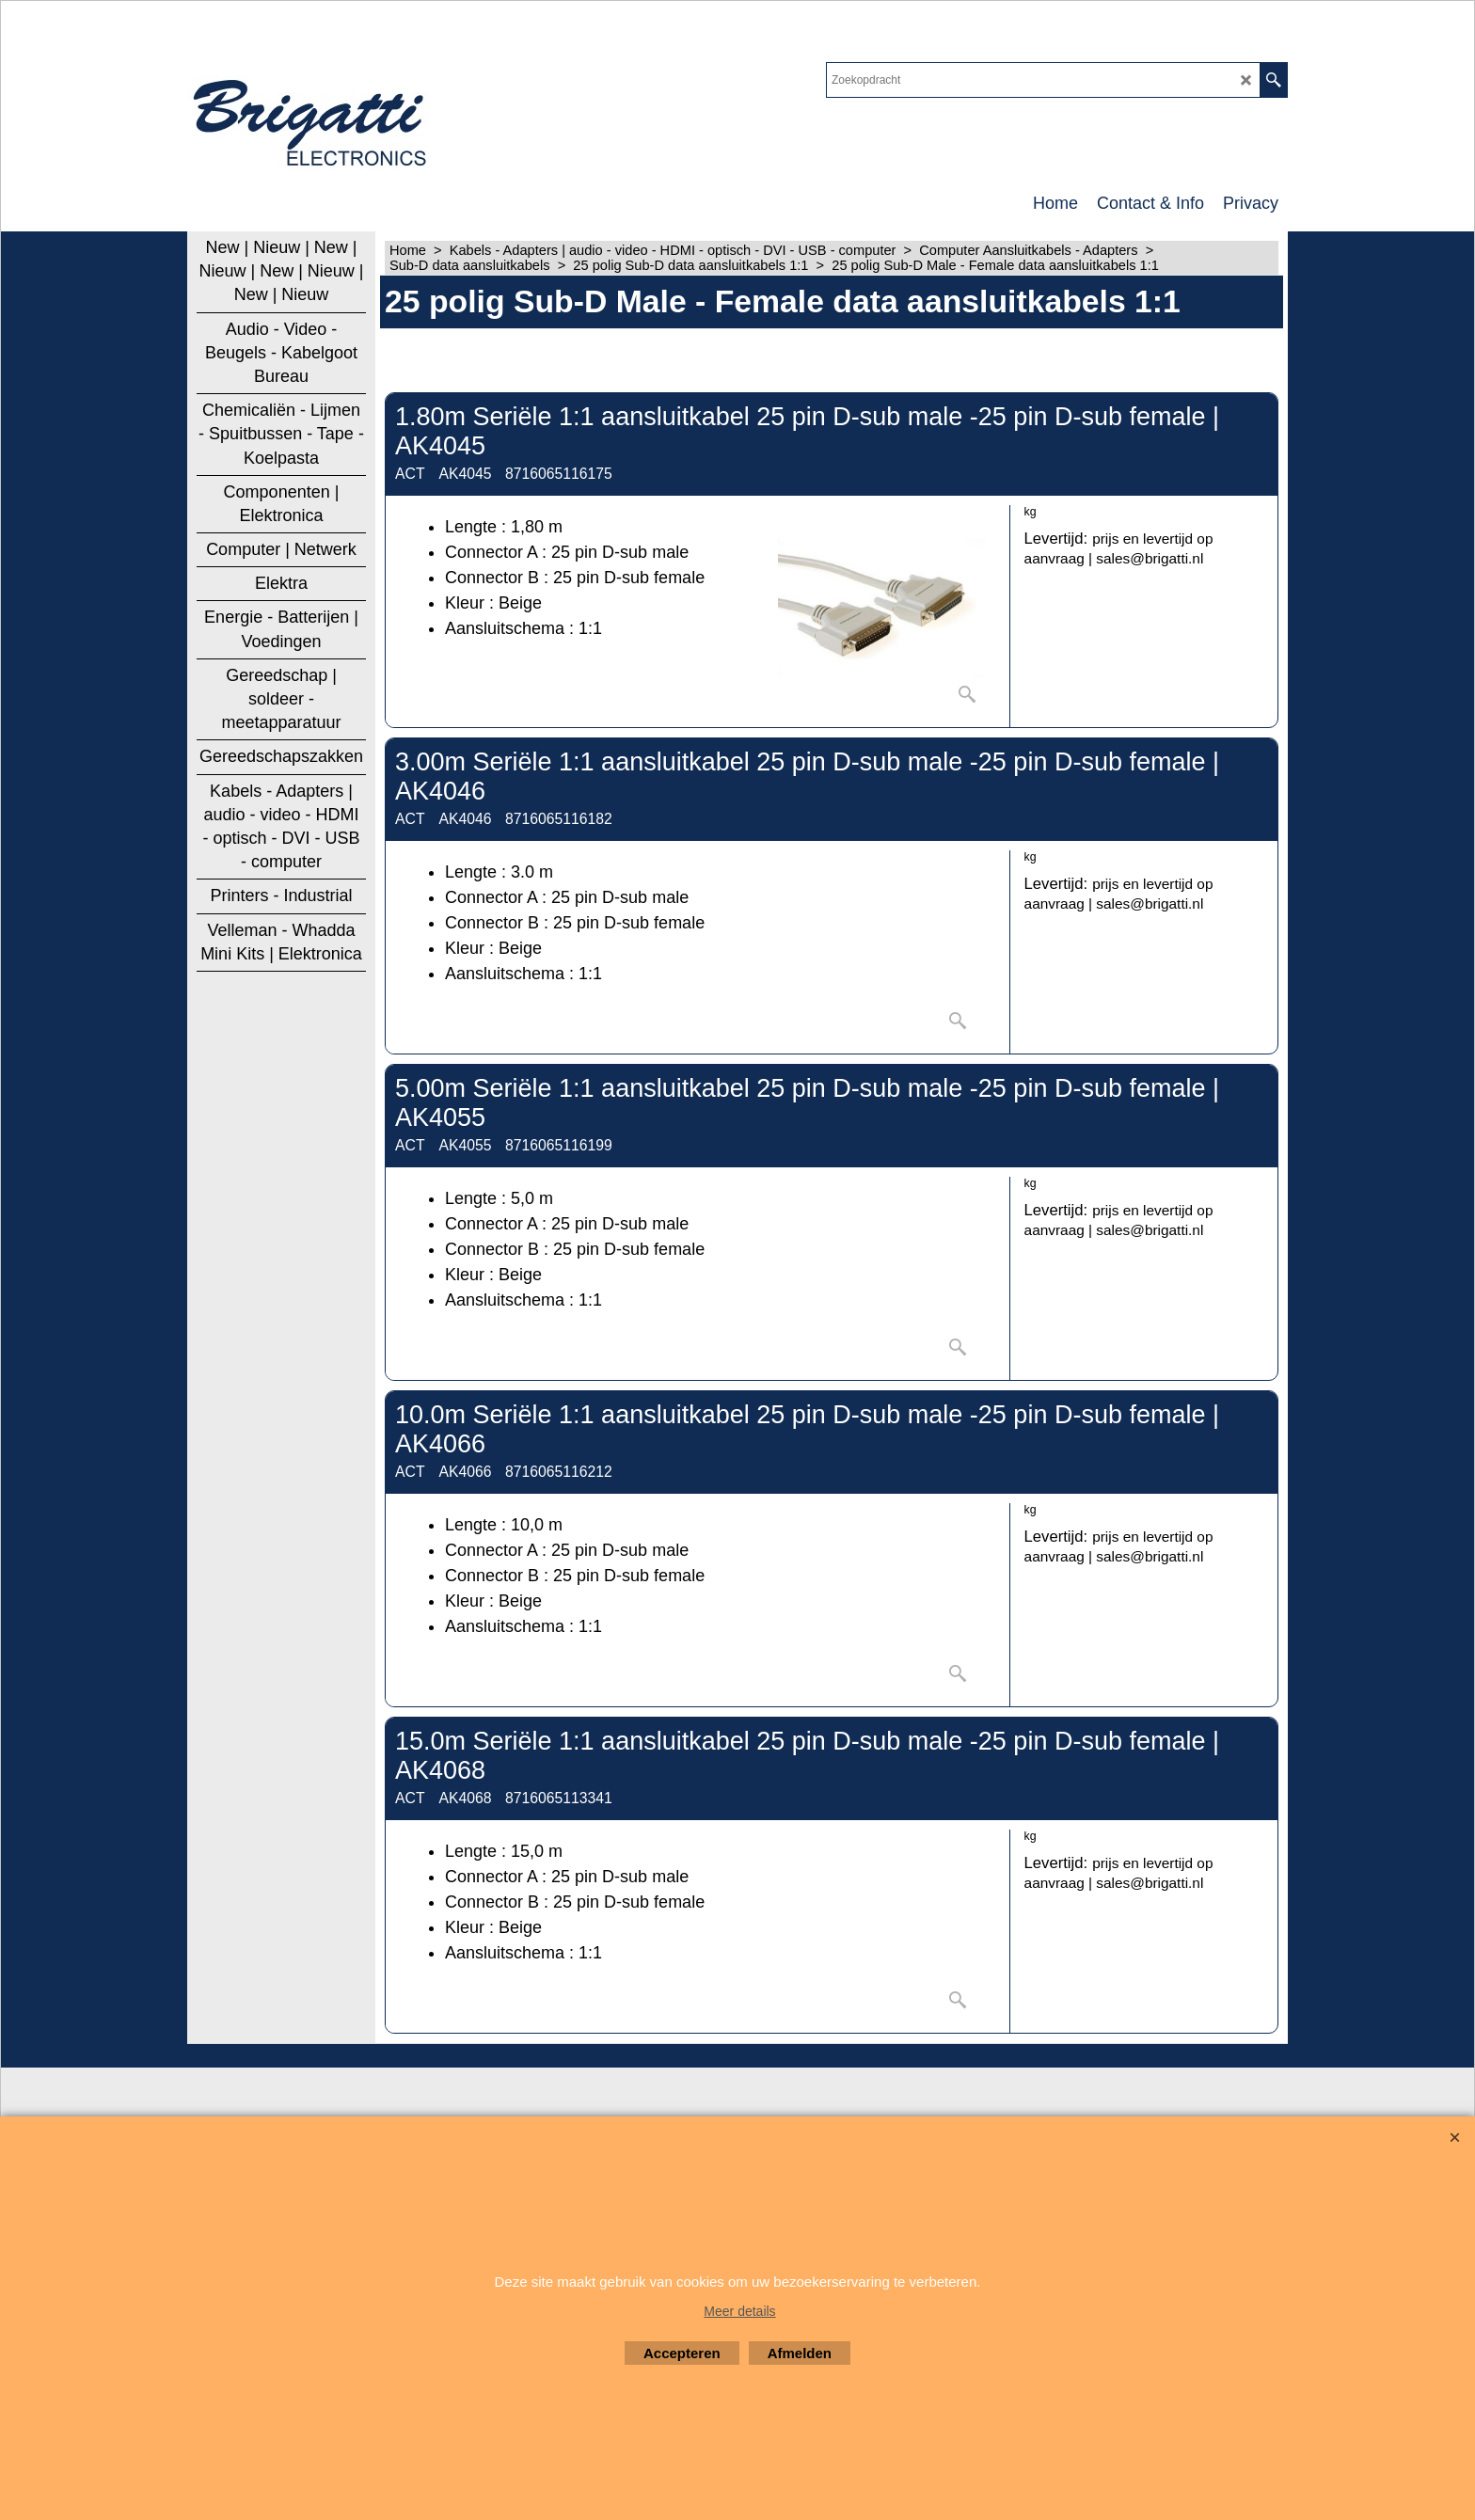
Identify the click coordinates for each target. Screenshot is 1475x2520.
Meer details (739, 2311)
